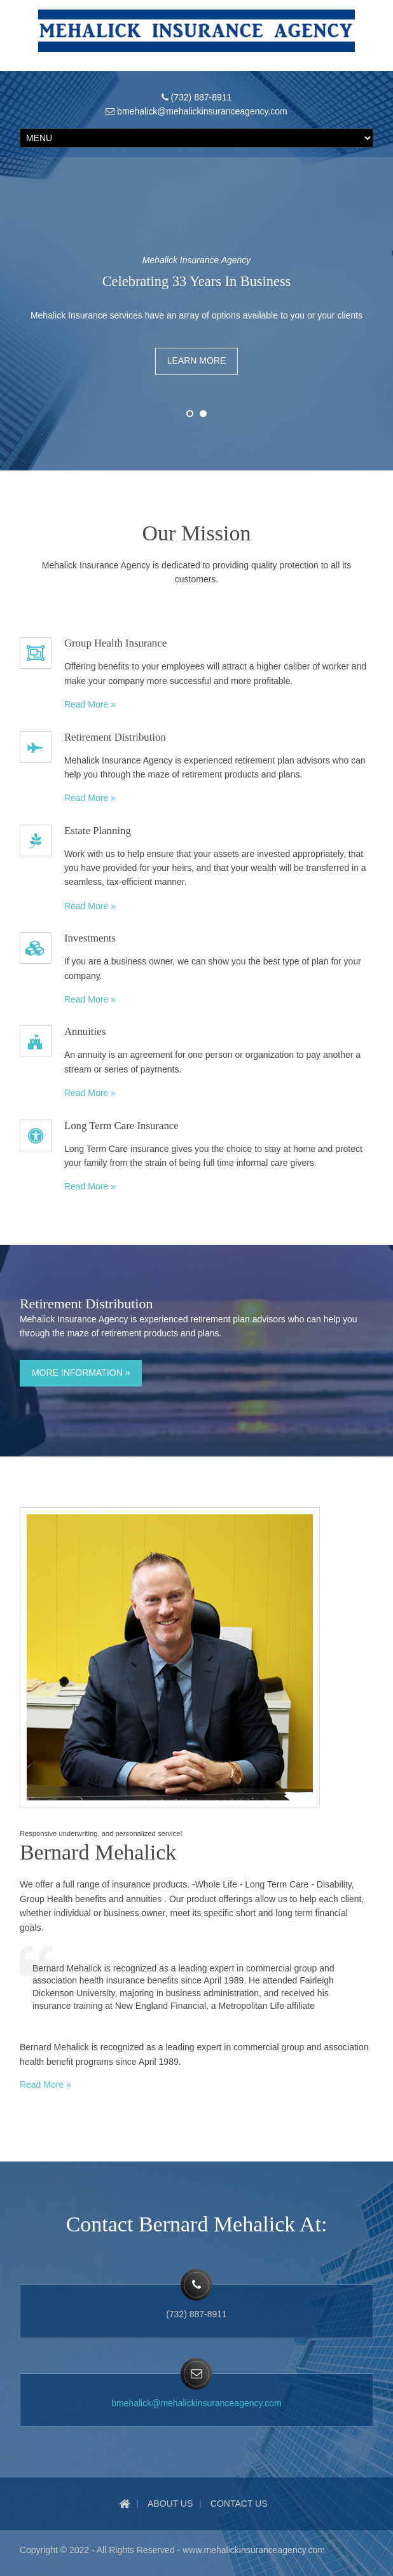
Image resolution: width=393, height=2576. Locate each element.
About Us (170, 2503)
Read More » (90, 704)
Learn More (196, 360)
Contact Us (239, 2503)
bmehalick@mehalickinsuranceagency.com (196, 2403)
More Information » (81, 1372)
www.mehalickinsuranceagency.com (254, 2550)
